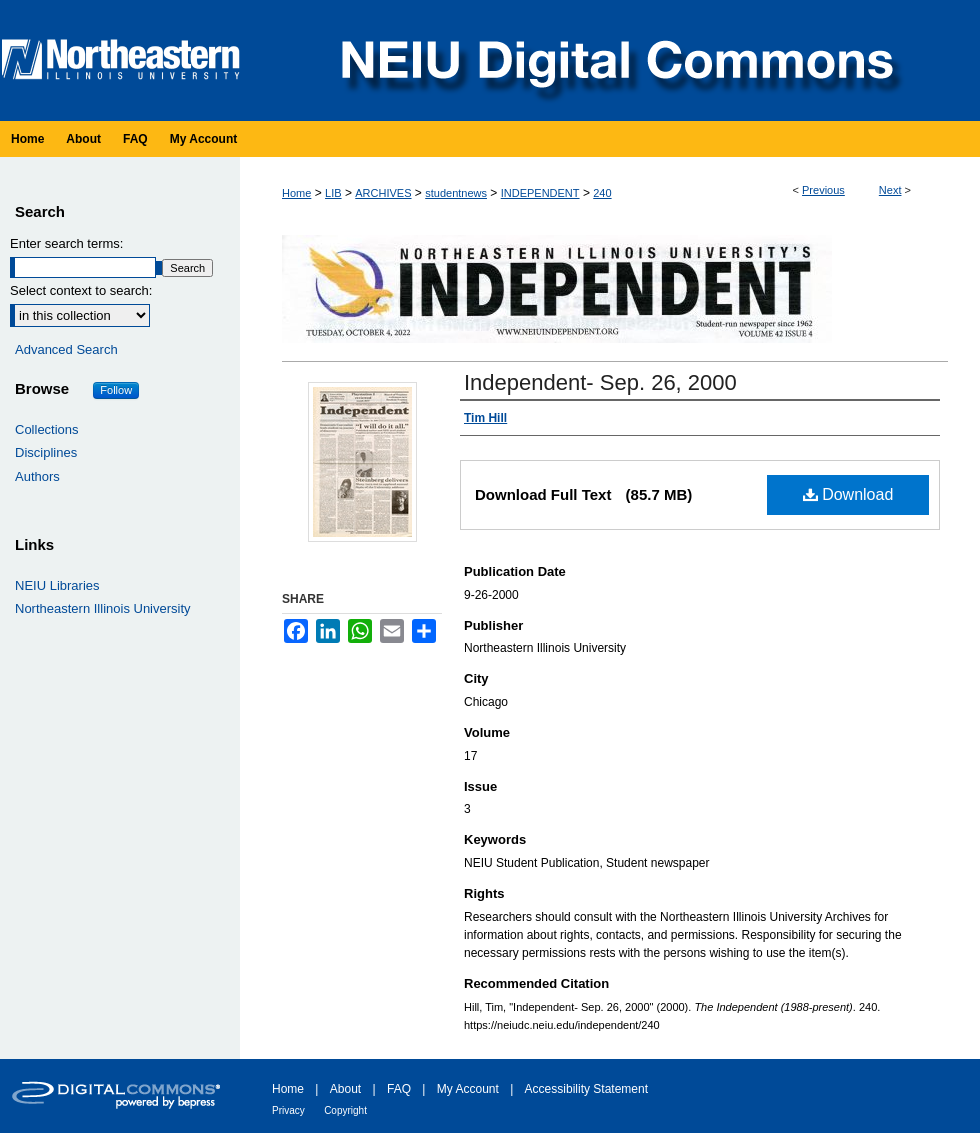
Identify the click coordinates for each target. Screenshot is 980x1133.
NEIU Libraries (57, 585)
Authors (37, 476)
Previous (823, 190)
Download (848, 494)
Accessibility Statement (586, 1089)
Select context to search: (81, 290)
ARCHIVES (383, 193)
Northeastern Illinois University (103, 608)
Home (296, 193)
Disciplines (46, 452)
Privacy (288, 1110)
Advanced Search (66, 349)
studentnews (456, 193)
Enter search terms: (66, 243)
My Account (468, 1089)
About (345, 1089)
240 (602, 193)
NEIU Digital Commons (615, 60)
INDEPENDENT (540, 193)
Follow (116, 390)
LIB (333, 193)
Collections (47, 429)
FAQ (399, 1089)
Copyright (345, 1110)
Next (890, 190)
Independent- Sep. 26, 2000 (600, 382)
